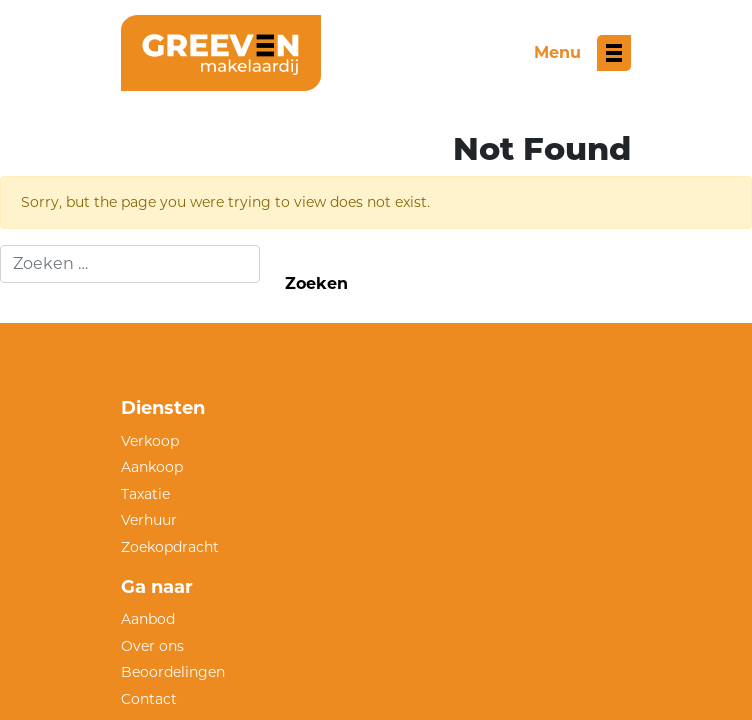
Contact (149, 699)
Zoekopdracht (170, 547)
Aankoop (152, 467)
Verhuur (149, 520)
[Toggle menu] (582, 53)
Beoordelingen (173, 672)
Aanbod (148, 619)
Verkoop (150, 441)
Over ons (152, 646)
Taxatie (145, 494)
